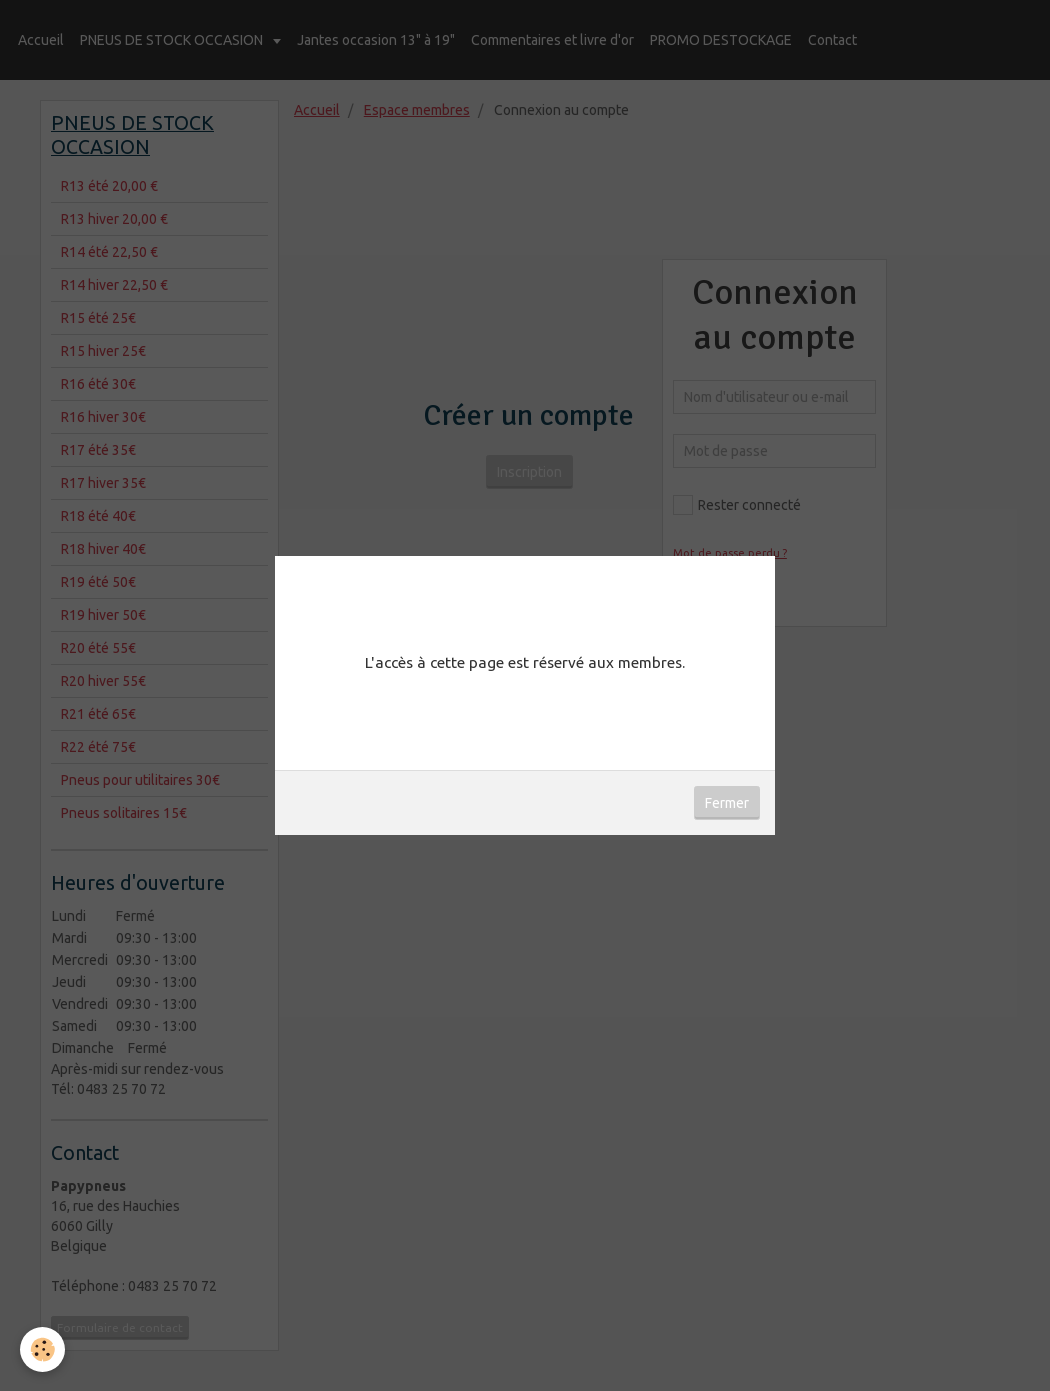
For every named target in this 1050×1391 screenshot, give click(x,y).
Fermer (727, 803)
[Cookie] (42, 1349)
